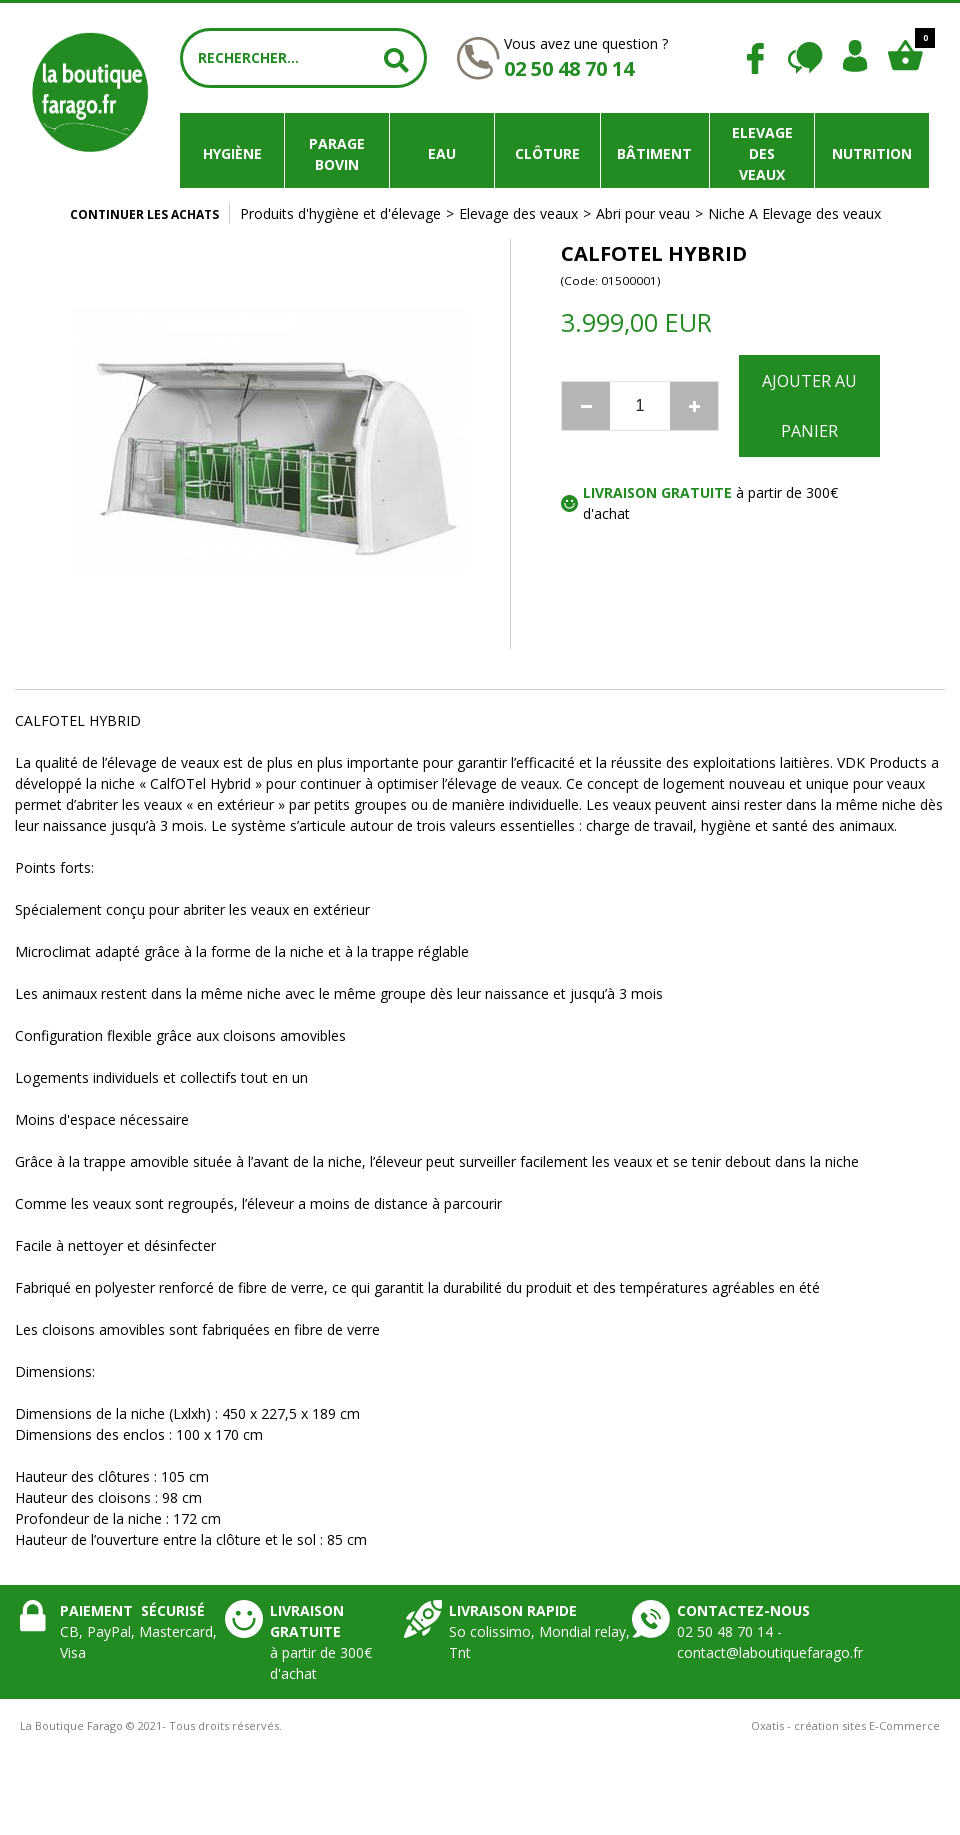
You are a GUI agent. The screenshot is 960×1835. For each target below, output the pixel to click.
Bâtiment (654, 153)
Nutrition (872, 153)
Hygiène (232, 153)
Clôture (547, 153)
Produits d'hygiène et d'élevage (340, 213)
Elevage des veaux (762, 153)
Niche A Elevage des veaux (794, 213)
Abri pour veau (643, 213)
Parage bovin (337, 154)
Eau (442, 153)
